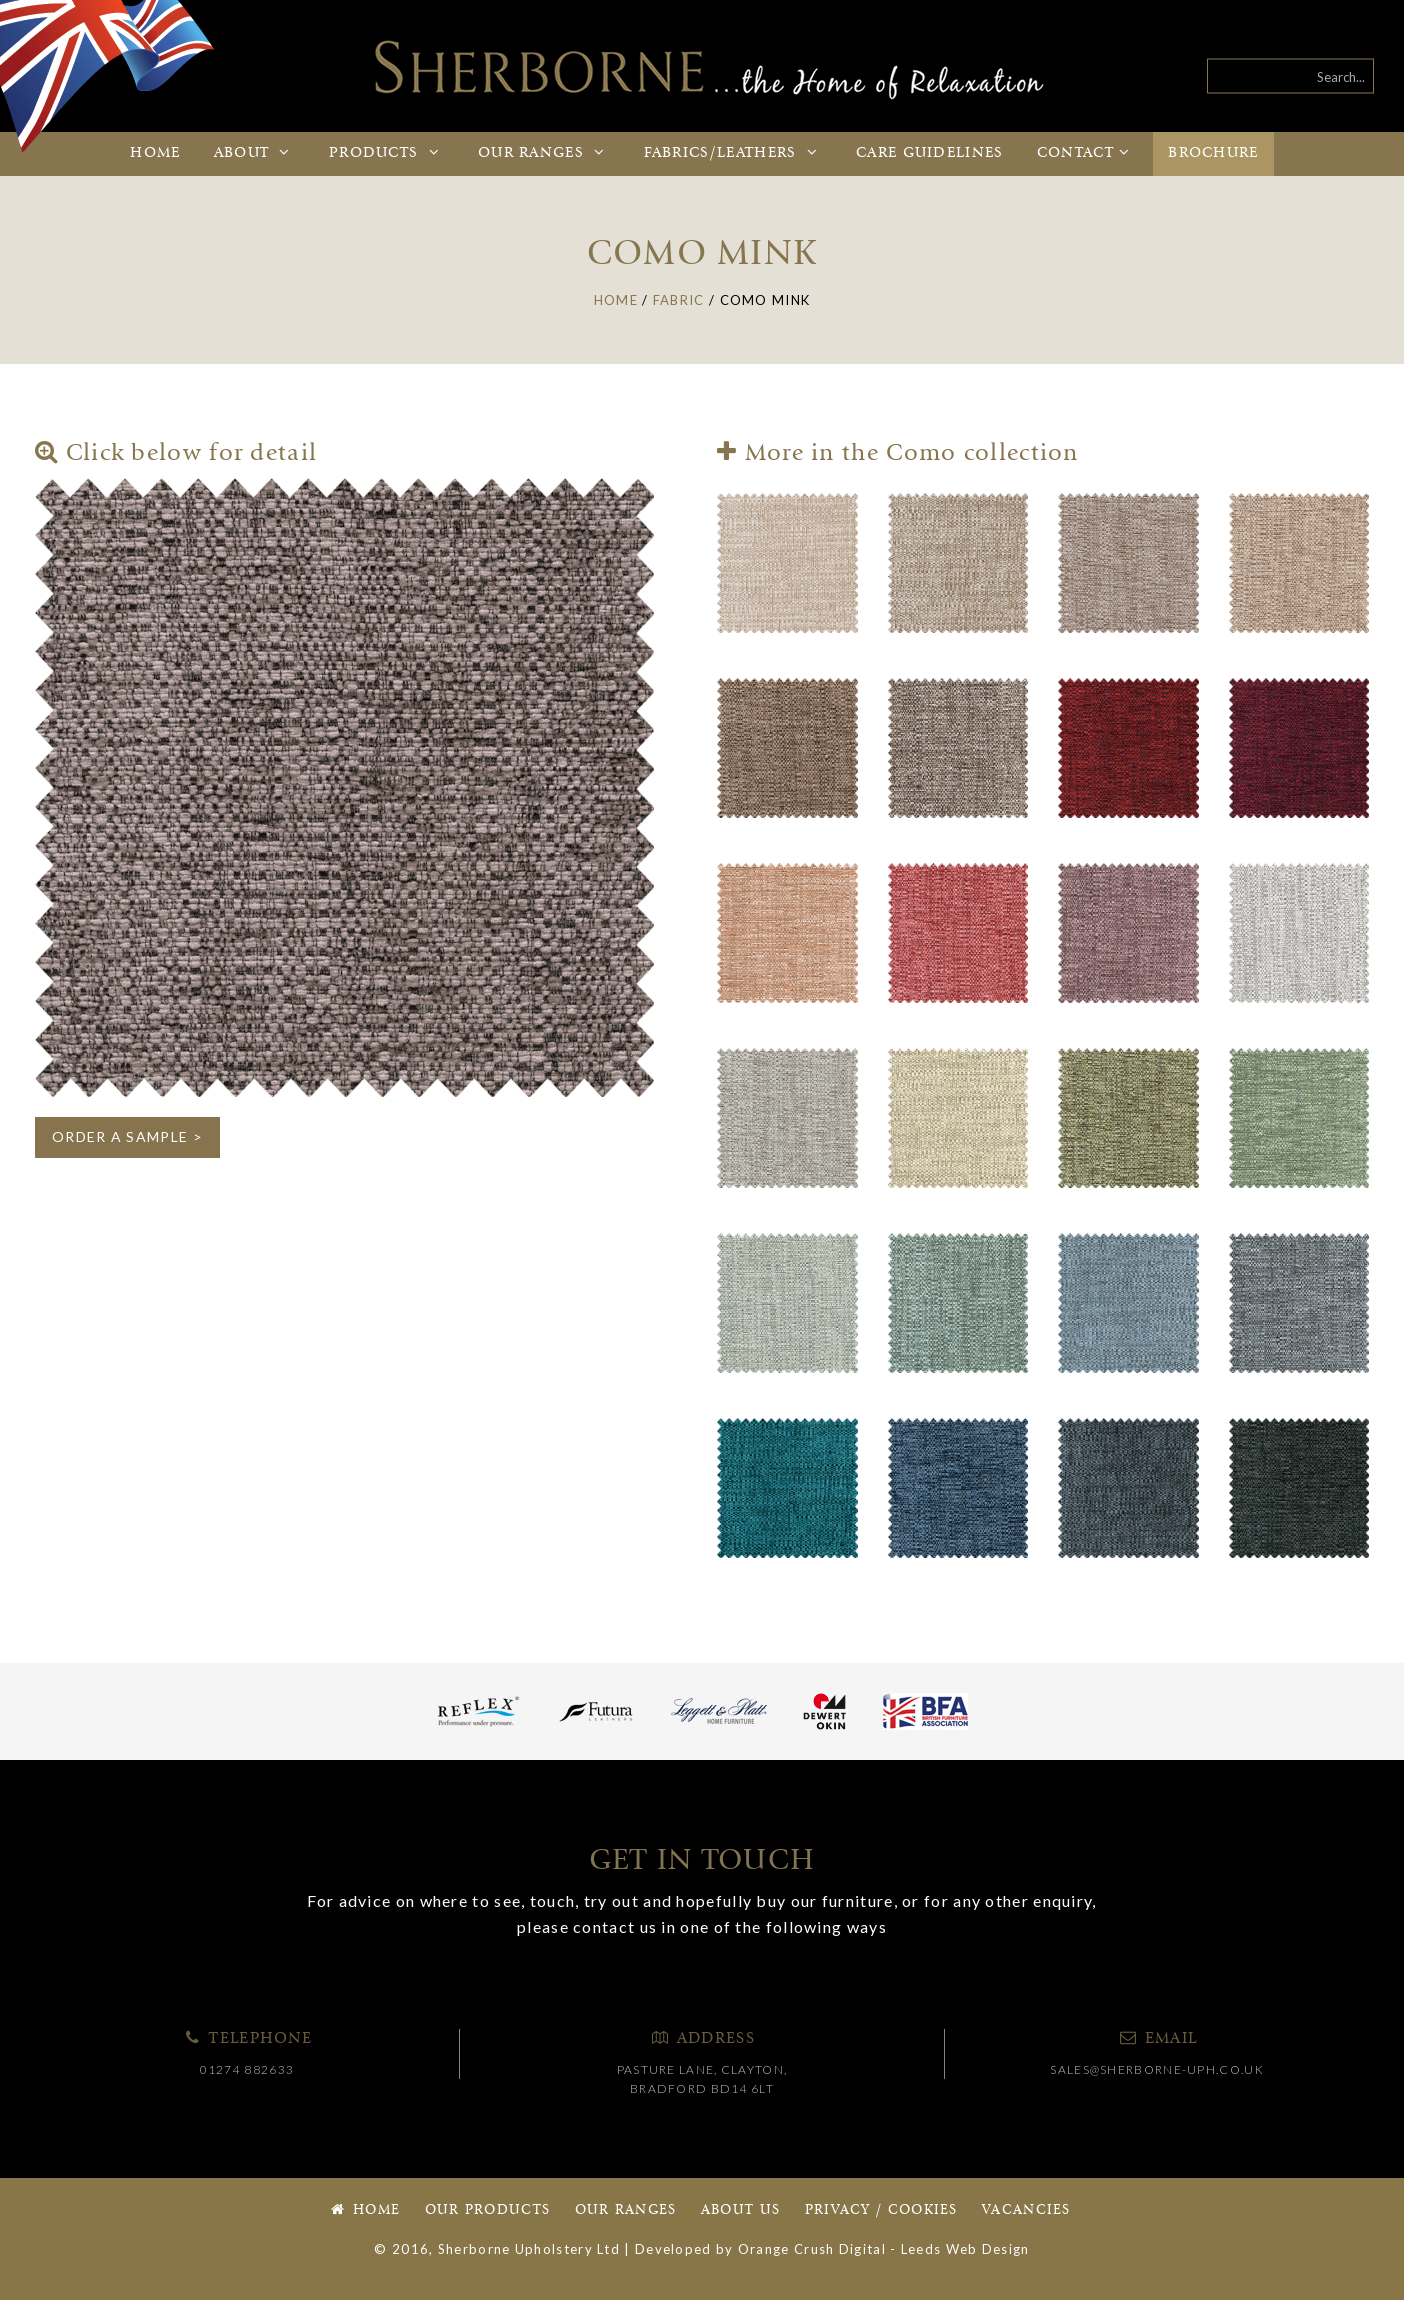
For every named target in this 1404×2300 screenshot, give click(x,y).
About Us (740, 2210)
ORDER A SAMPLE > (127, 1136)
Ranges (544, 153)
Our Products (488, 2210)
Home (155, 153)
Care (930, 153)
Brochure (1213, 153)
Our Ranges (626, 2210)
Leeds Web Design (965, 2249)
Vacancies (1026, 2210)
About (255, 153)
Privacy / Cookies (881, 2210)
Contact (1086, 153)
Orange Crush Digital (812, 2249)
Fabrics (733, 153)
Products (387, 153)
